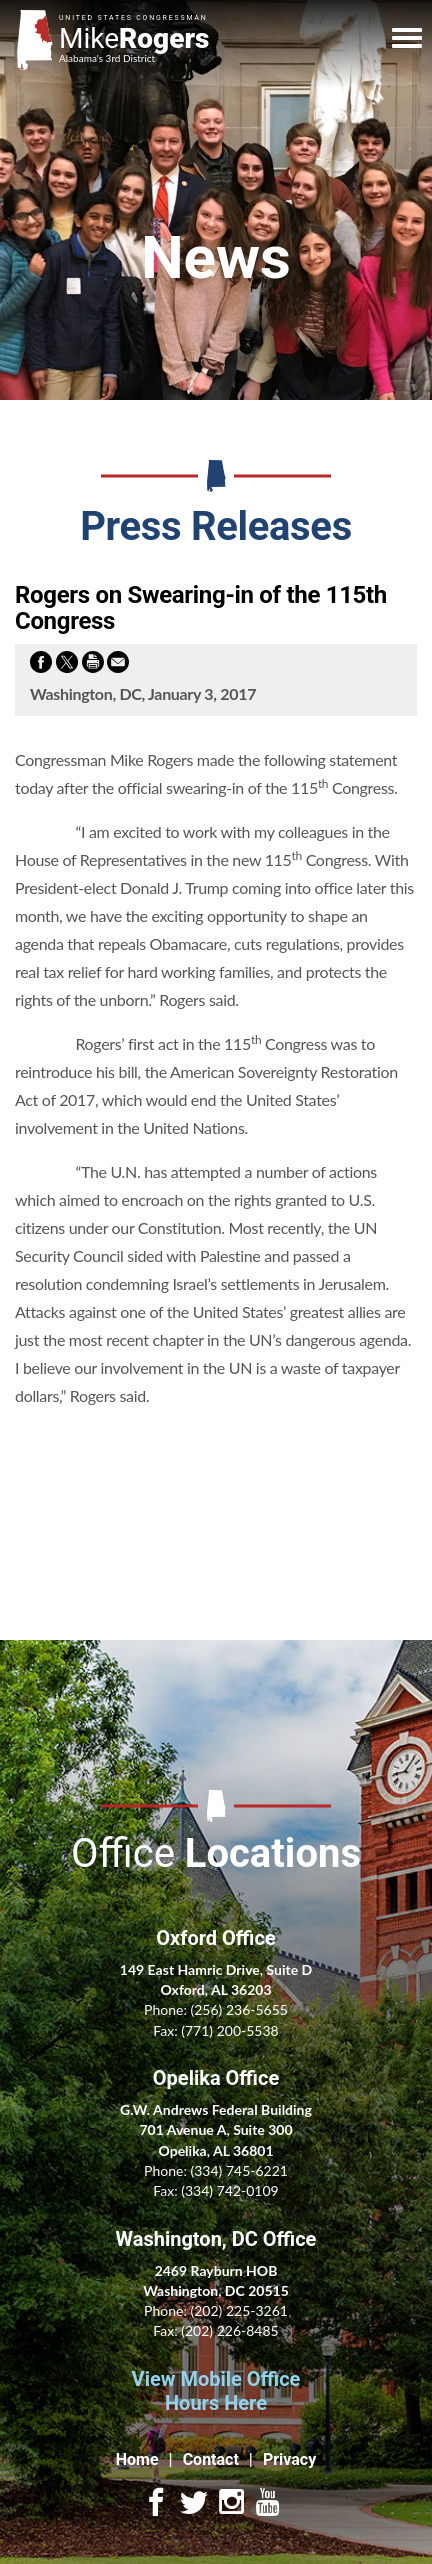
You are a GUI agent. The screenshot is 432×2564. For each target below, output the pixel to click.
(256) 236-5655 (238, 2009)
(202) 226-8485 (229, 2330)
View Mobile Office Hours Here (216, 2391)
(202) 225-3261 (238, 2310)
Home (137, 2459)
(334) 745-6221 (238, 2170)
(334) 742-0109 (229, 2190)
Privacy (289, 2459)
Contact (211, 2459)
